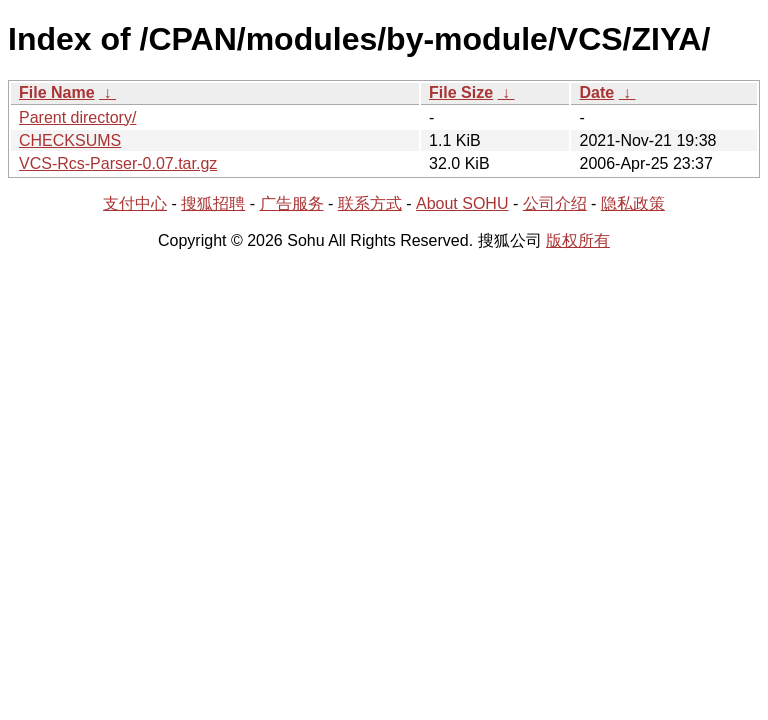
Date (596, 92)
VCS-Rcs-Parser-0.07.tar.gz (118, 163)
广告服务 (292, 203)
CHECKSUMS (70, 140)
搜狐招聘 (213, 203)
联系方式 (370, 203)
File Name (57, 92)
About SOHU (462, 203)
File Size (461, 92)
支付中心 (135, 203)
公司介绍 (555, 203)
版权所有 (578, 240)
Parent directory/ (77, 117)
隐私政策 (633, 203)
